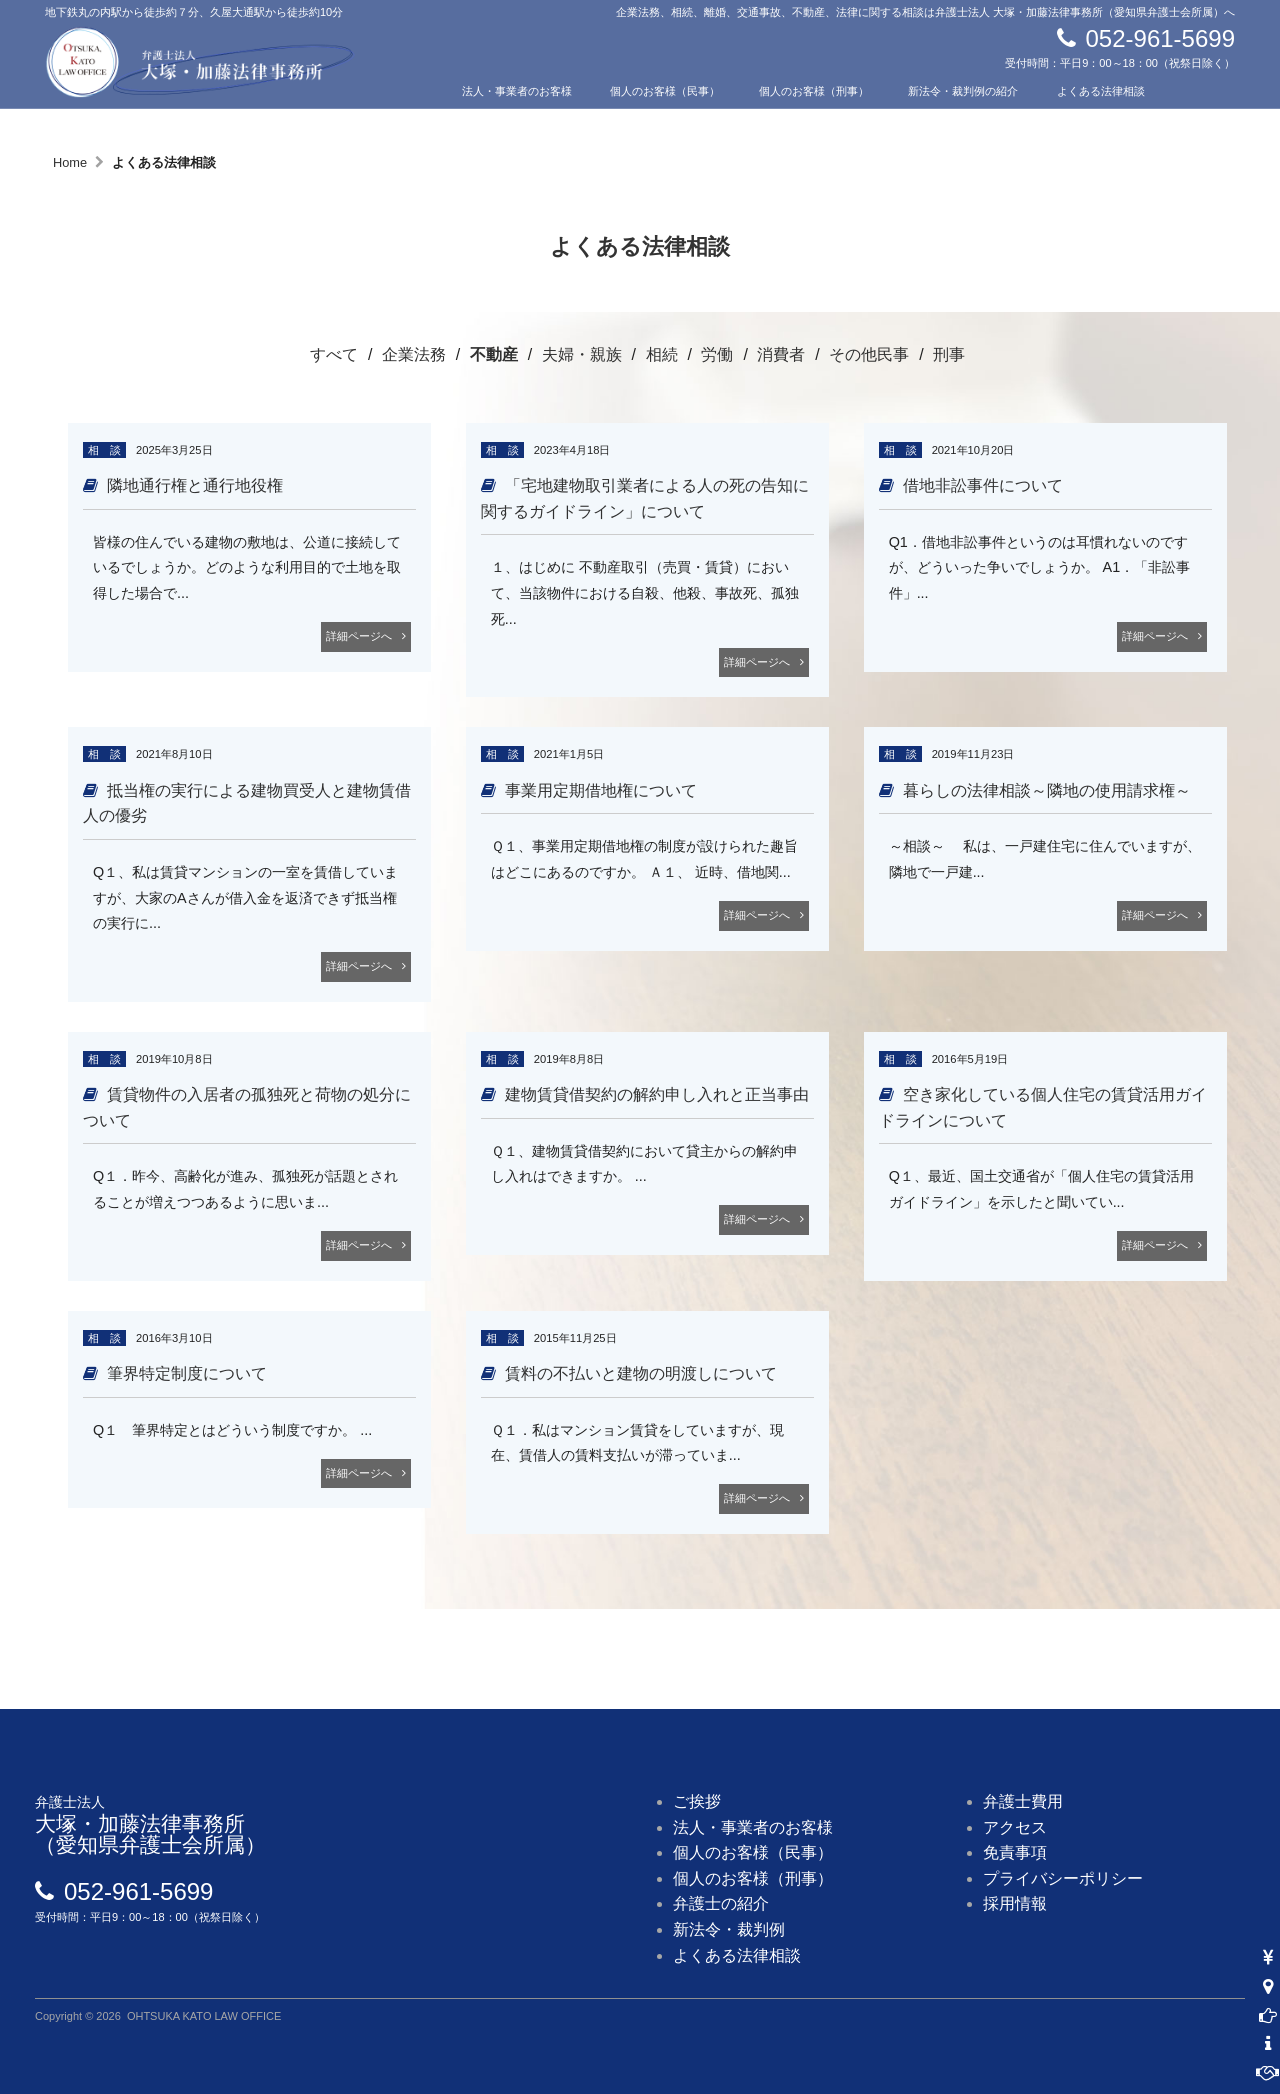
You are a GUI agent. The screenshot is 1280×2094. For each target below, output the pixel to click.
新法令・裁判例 (729, 1929)
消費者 (781, 354)
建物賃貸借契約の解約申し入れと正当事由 (657, 1094)
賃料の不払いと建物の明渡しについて (641, 1373)
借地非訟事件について (983, 485)
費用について (643, 121)
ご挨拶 (697, 1801)
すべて (334, 354)
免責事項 (1015, 1852)
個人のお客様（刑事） (814, 91)
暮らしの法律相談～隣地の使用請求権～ (1047, 790)
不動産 (494, 354)
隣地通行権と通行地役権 (195, 485)
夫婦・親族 (582, 354)
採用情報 (1015, 1903)
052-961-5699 (1160, 38)
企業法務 (414, 354)
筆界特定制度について (187, 1373)
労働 (717, 354)
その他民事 (869, 354)
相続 (662, 354)
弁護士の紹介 (495, 121)
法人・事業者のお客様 (517, 91)
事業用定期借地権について (601, 790)
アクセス (781, 121)
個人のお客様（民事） (665, 91)
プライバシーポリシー (1063, 1878)
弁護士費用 (1023, 1801)
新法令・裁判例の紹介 (963, 91)
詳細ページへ (359, 636)
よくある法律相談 (1101, 91)
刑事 (949, 354)
